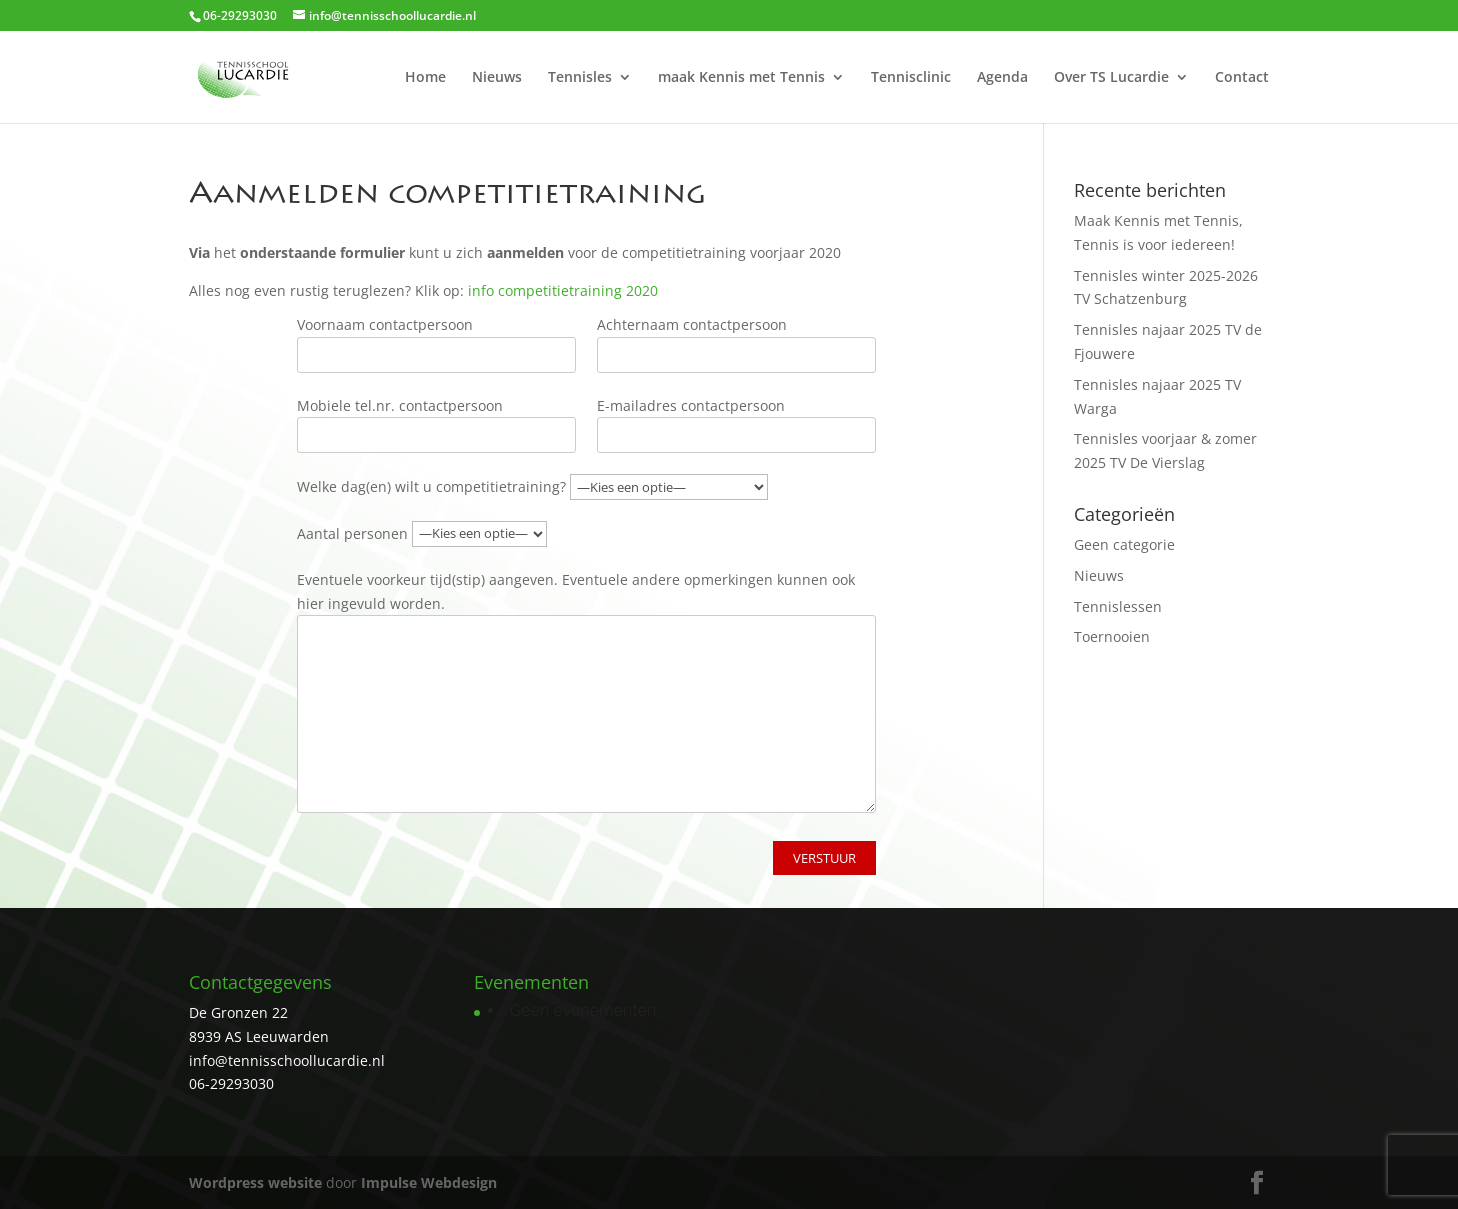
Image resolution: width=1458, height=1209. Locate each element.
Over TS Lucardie (1111, 78)
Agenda (1002, 78)
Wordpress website (255, 1182)
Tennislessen (1118, 606)
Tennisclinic (911, 78)
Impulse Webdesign (429, 1182)
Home (425, 78)
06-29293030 (231, 1083)
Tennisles (580, 78)
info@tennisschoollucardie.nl (287, 1060)
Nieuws (497, 78)
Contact (1242, 78)
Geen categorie (1124, 544)
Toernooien (1112, 636)
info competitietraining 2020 (563, 290)
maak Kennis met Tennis (741, 78)
